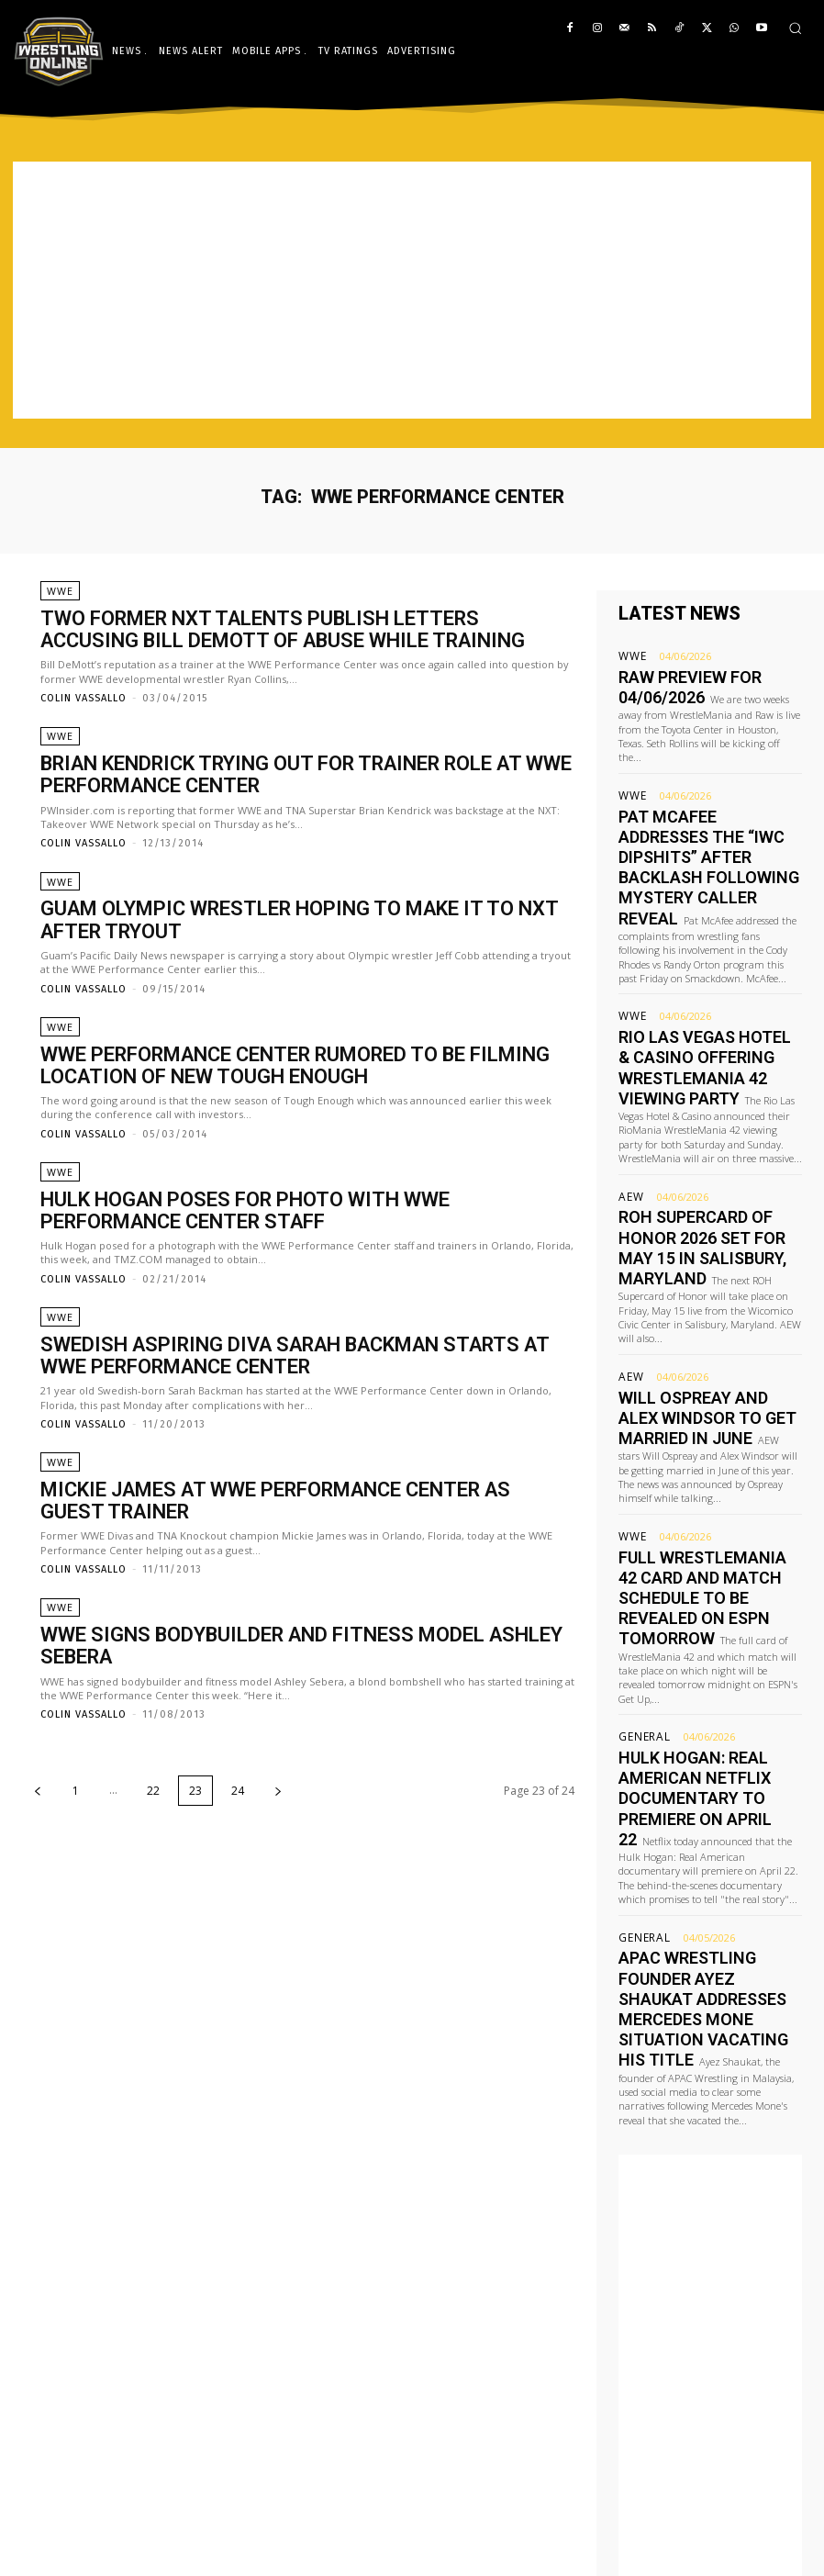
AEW (629, 1099)
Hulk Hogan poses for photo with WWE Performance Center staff (304, 1207)
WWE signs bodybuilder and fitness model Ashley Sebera (286, 1609)
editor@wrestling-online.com (713, 2496)
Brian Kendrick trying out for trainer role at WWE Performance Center (262, 775)
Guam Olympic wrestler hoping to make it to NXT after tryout (282, 919)
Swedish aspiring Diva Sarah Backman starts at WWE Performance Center (270, 1350)
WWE (58, 599)
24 (237, 1741)
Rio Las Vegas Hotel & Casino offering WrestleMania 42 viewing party (710, 986)
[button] (795, 28)
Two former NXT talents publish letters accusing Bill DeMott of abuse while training (282, 632)
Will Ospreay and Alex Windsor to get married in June (702, 1283)
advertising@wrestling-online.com (696, 2522)
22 (153, 1741)
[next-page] (278, 1741)
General (640, 1546)
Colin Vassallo (83, 696)
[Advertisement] (412, 290)
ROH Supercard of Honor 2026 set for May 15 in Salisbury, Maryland (698, 1134)
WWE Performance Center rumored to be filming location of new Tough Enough (307, 1062)
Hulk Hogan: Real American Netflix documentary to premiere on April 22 (707, 1581)
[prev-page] (37, 1741)
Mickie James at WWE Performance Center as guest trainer (300, 1484)
